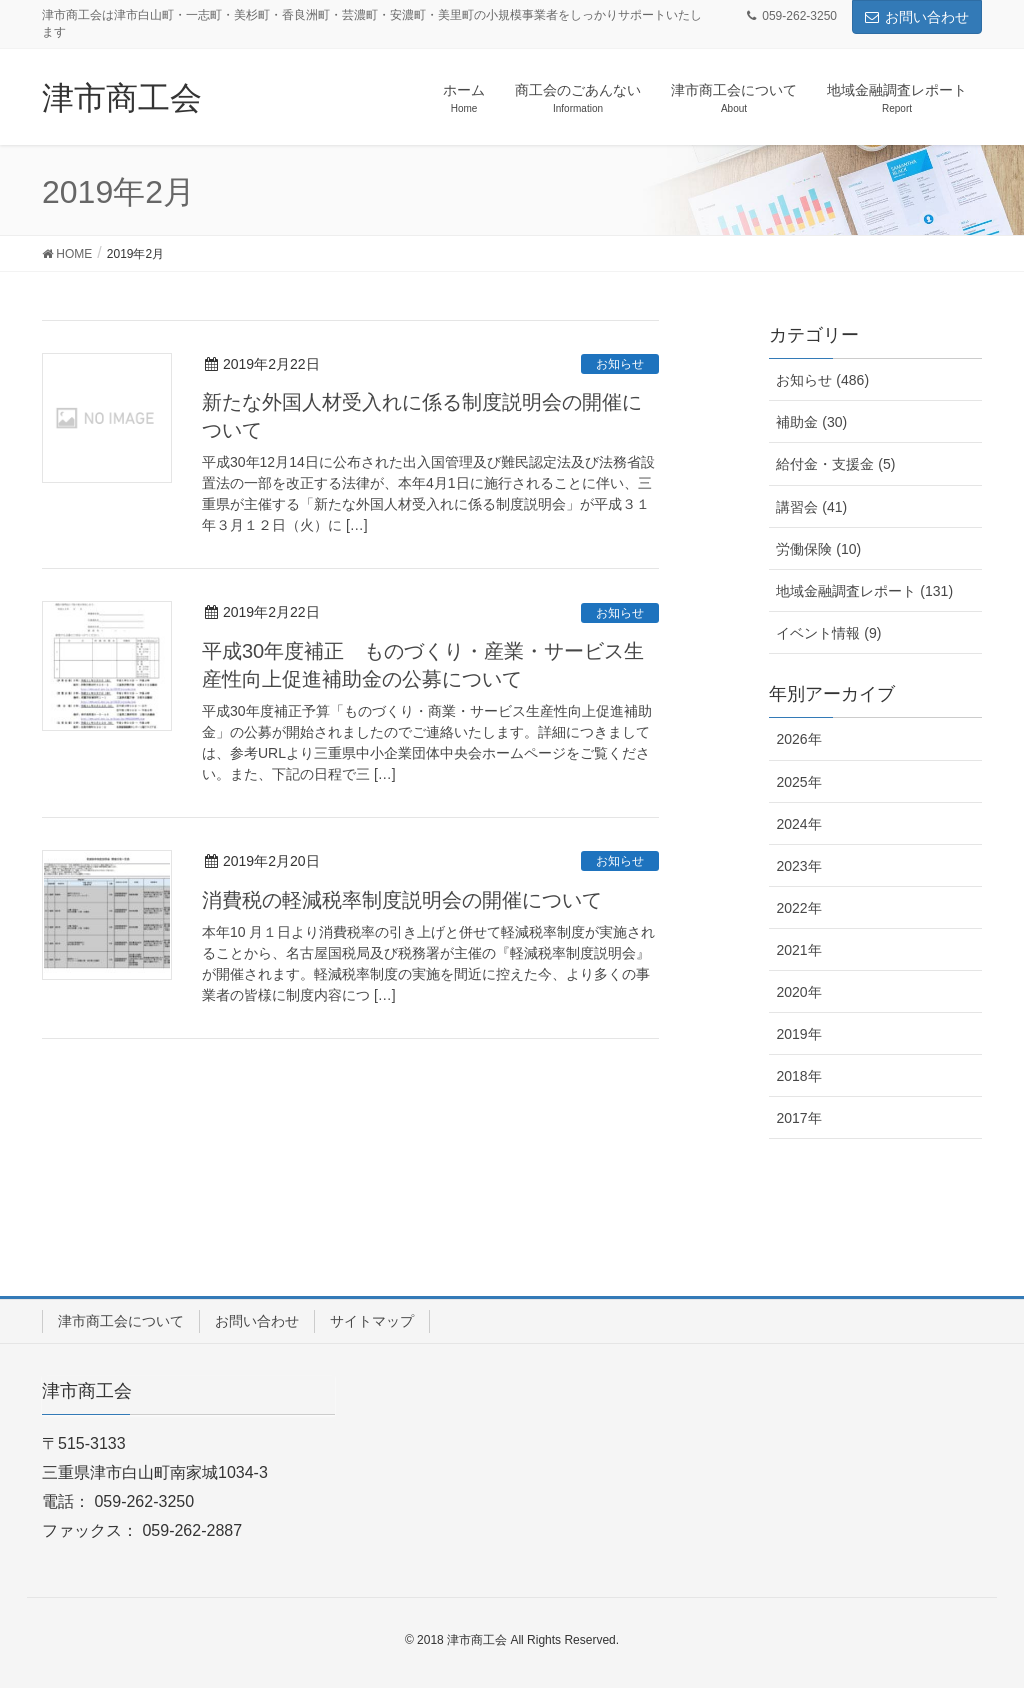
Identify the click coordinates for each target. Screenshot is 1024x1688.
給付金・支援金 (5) (835, 464)
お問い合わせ (917, 17)
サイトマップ (372, 1321)
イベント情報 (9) (828, 633)
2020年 (798, 992)
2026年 (798, 739)
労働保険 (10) (818, 549)
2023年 (798, 866)
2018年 (798, 1076)
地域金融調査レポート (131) (864, 591)
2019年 (798, 1034)
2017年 (798, 1118)
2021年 (798, 950)
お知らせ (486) (822, 380)
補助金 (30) (811, 422)
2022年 (798, 908)
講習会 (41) (811, 507)
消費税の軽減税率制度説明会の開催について (402, 900)
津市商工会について (121, 1321)
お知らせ (620, 364)
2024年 (798, 824)
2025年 (798, 782)
